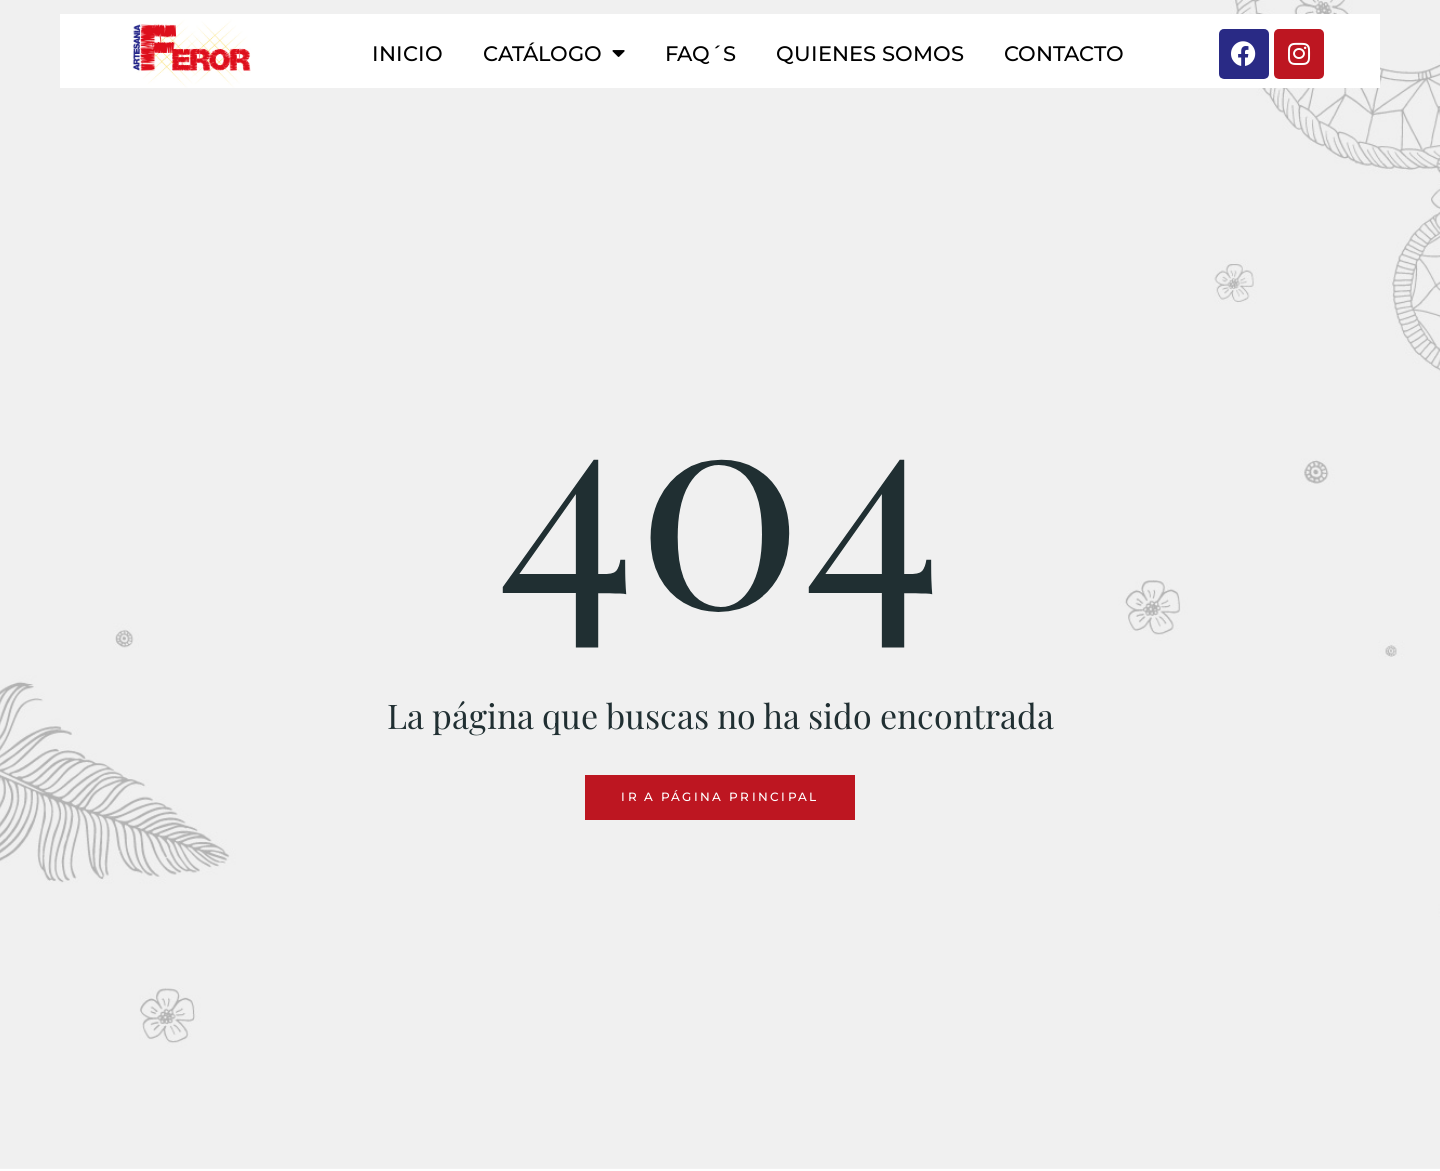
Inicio (407, 53)
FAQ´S (700, 53)
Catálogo (554, 53)
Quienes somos (870, 53)
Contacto (1064, 53)
